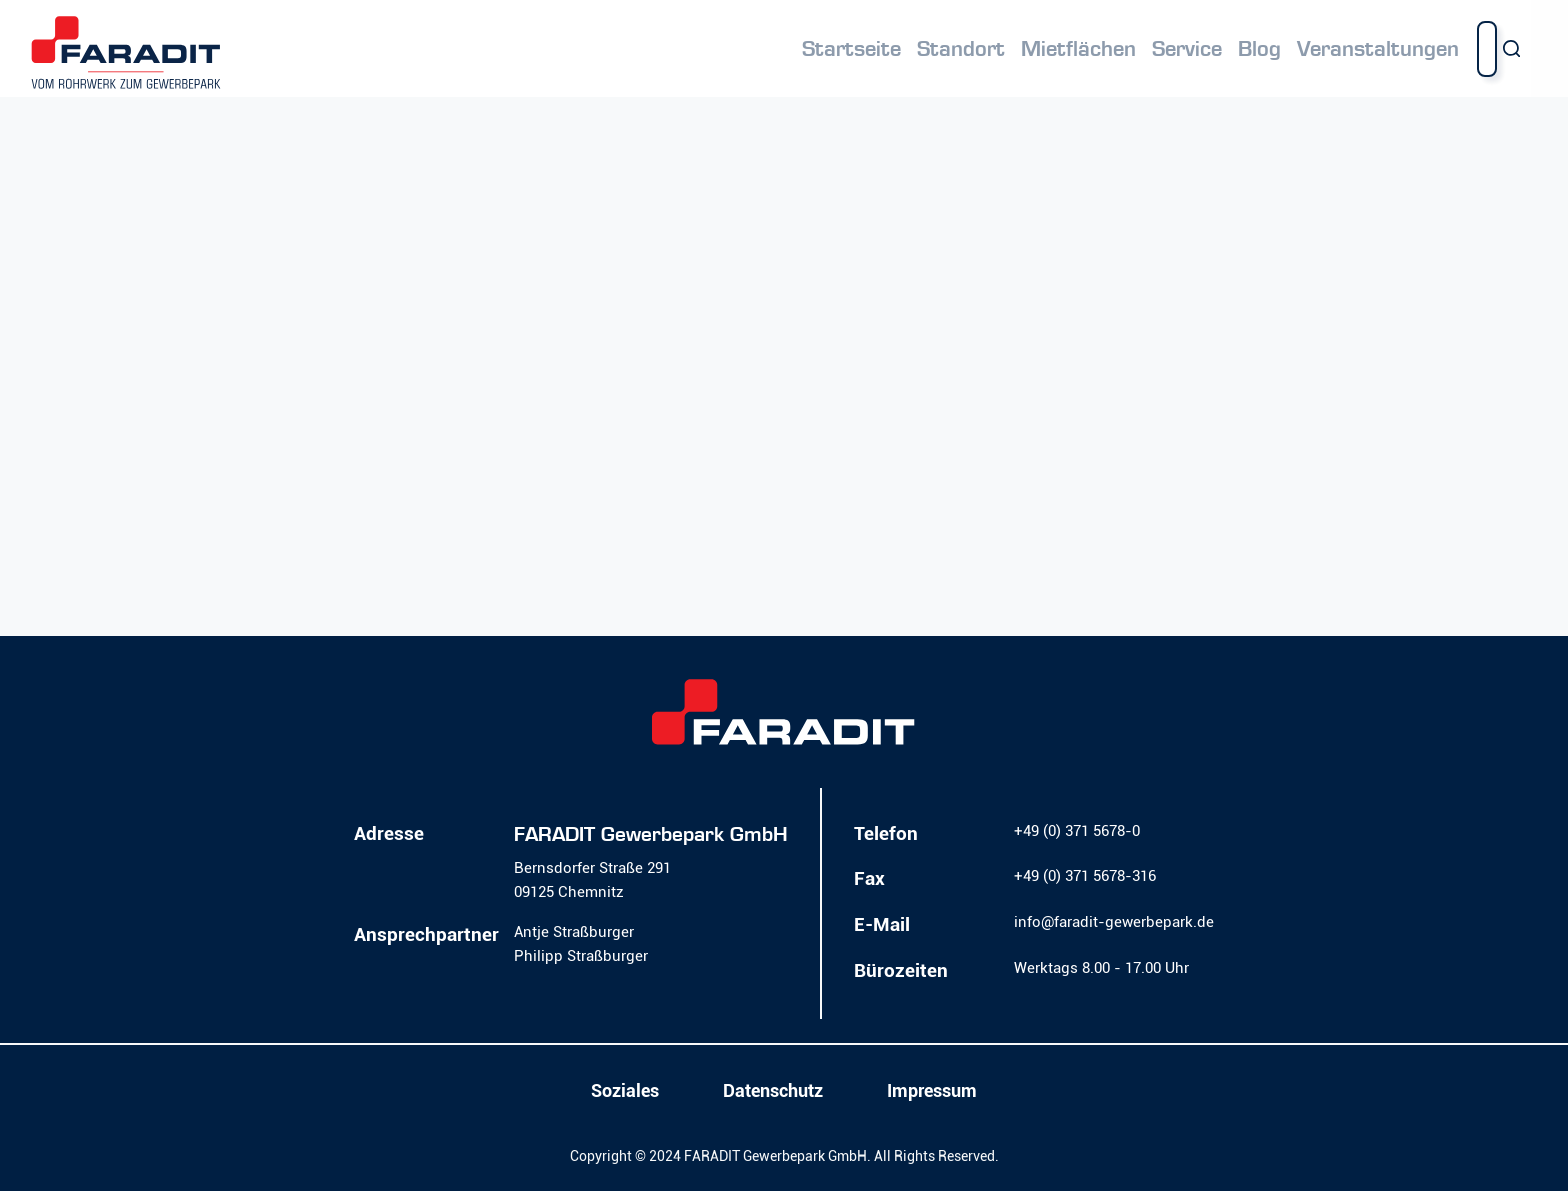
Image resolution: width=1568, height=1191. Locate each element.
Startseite (851, 49)
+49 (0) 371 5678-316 (1085, 876)
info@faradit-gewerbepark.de (1114, 922)
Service (1187, 49)
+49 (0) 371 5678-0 (1077, 831)
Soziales (625, 1091)
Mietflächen (1078, 49)
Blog (1259, 49)
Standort (961, 49)
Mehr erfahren (136, 443)
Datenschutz (773, 1091)
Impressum (932, 1091)
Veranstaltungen (1378, 49)
